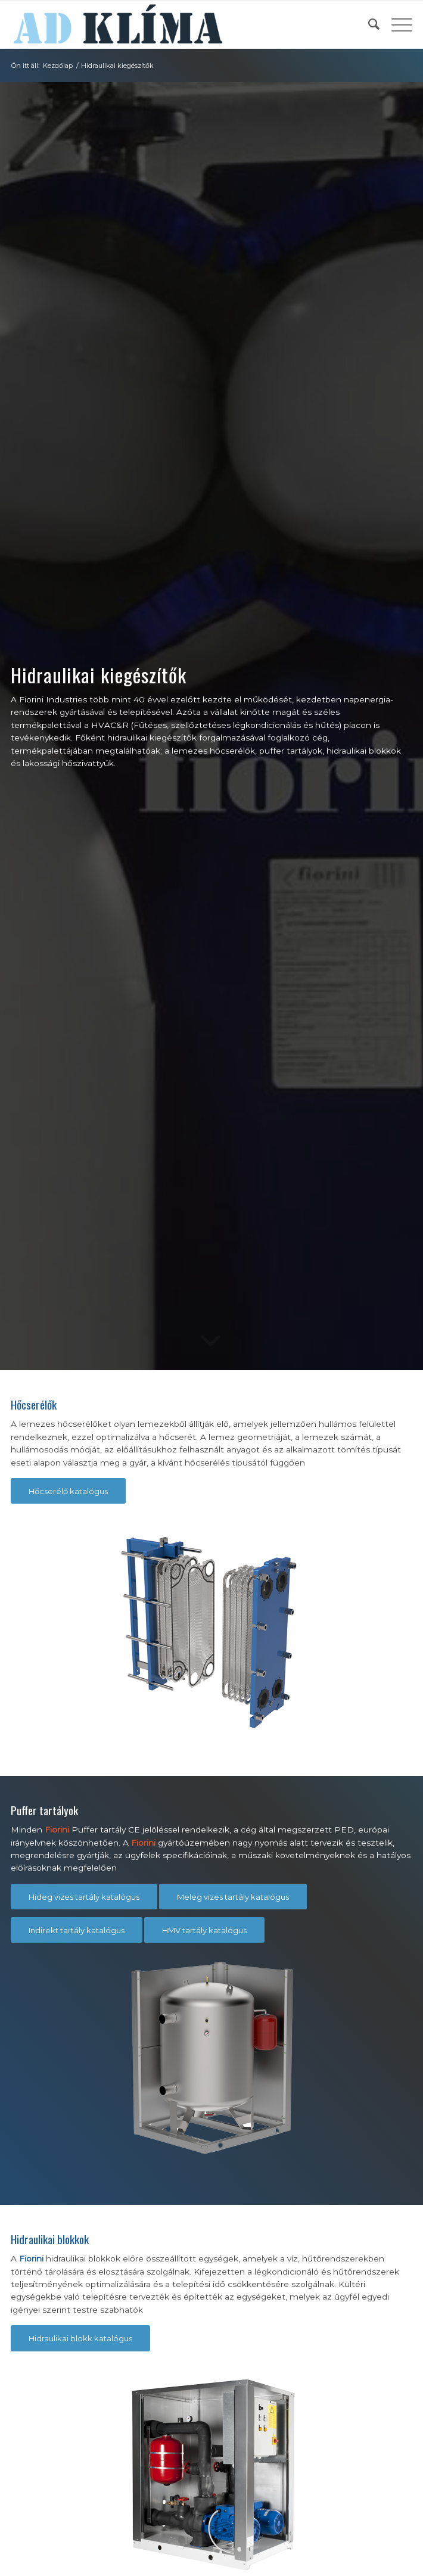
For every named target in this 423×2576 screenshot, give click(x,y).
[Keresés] (368, 24)
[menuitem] (368, 24)
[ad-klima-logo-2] (171, 24)
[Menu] (396, 24)
